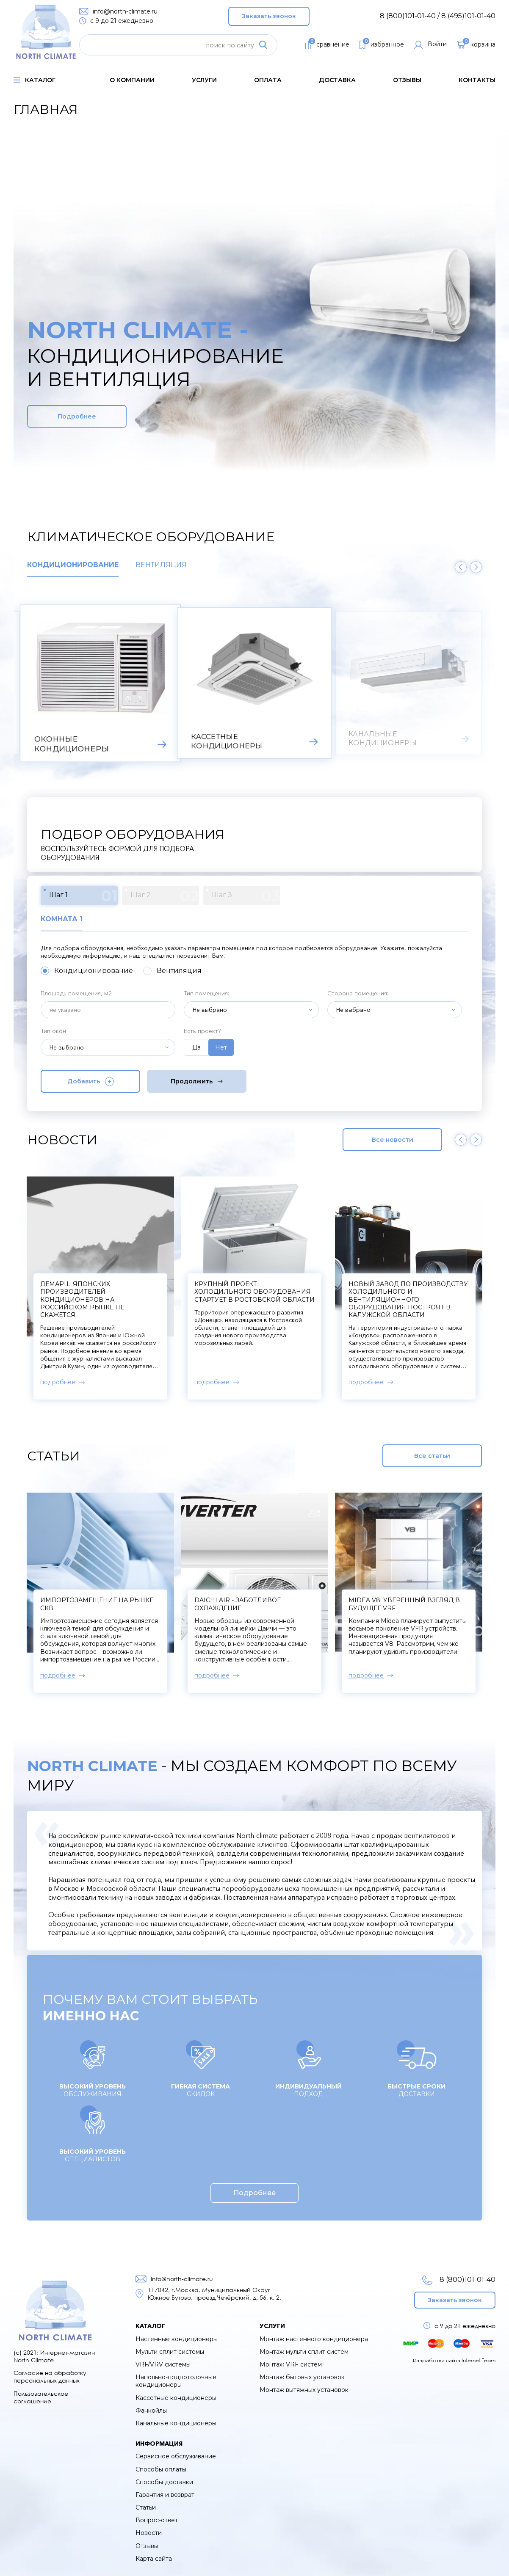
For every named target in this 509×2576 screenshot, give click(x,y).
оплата (268, 80)
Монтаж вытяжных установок (304, 2390)
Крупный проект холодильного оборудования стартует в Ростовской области (409, 1291)
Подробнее (77, 416)
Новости (149, 2533)
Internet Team (478, 2360)
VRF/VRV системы (163, 2364)
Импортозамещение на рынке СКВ (96, 1604)
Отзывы (407, 80)
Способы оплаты (161, 2469)
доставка (337, 80)
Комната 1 (62, 919)
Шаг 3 (246, 896)
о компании (132, 80)
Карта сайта (154, 2558)
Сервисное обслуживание (176, 2456)
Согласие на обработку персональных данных (50, 2376)
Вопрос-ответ (157, 2520)
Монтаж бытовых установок (302, 2377)
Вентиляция (161, 565)
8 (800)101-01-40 (458, 2280)
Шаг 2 (164, 896)
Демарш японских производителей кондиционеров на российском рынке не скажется (236, 1299)
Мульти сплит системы (170, 2352)
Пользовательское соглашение (41, 2397)
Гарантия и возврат (165, 2495)
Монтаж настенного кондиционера (314, 2339)
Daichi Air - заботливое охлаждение (237, 1604)
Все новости (392, 1139)
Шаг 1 (83, 896)
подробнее (57, 1382)
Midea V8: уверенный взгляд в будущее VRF (404, 1604)
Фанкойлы (151, 2410)
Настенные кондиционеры (177, 2339)
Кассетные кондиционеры (176, 2398)
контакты (477, 80)
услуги (204, 80)
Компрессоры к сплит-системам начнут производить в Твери (100, 1291)
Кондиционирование (73, 565)
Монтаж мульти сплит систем (304, 2352)
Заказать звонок (269, 16)
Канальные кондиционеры (176, 2423)
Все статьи (432, 1456)
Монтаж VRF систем (291, 2364)
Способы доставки (164, 2482)
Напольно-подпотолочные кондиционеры (176, 2381)
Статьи (146, 2507)
